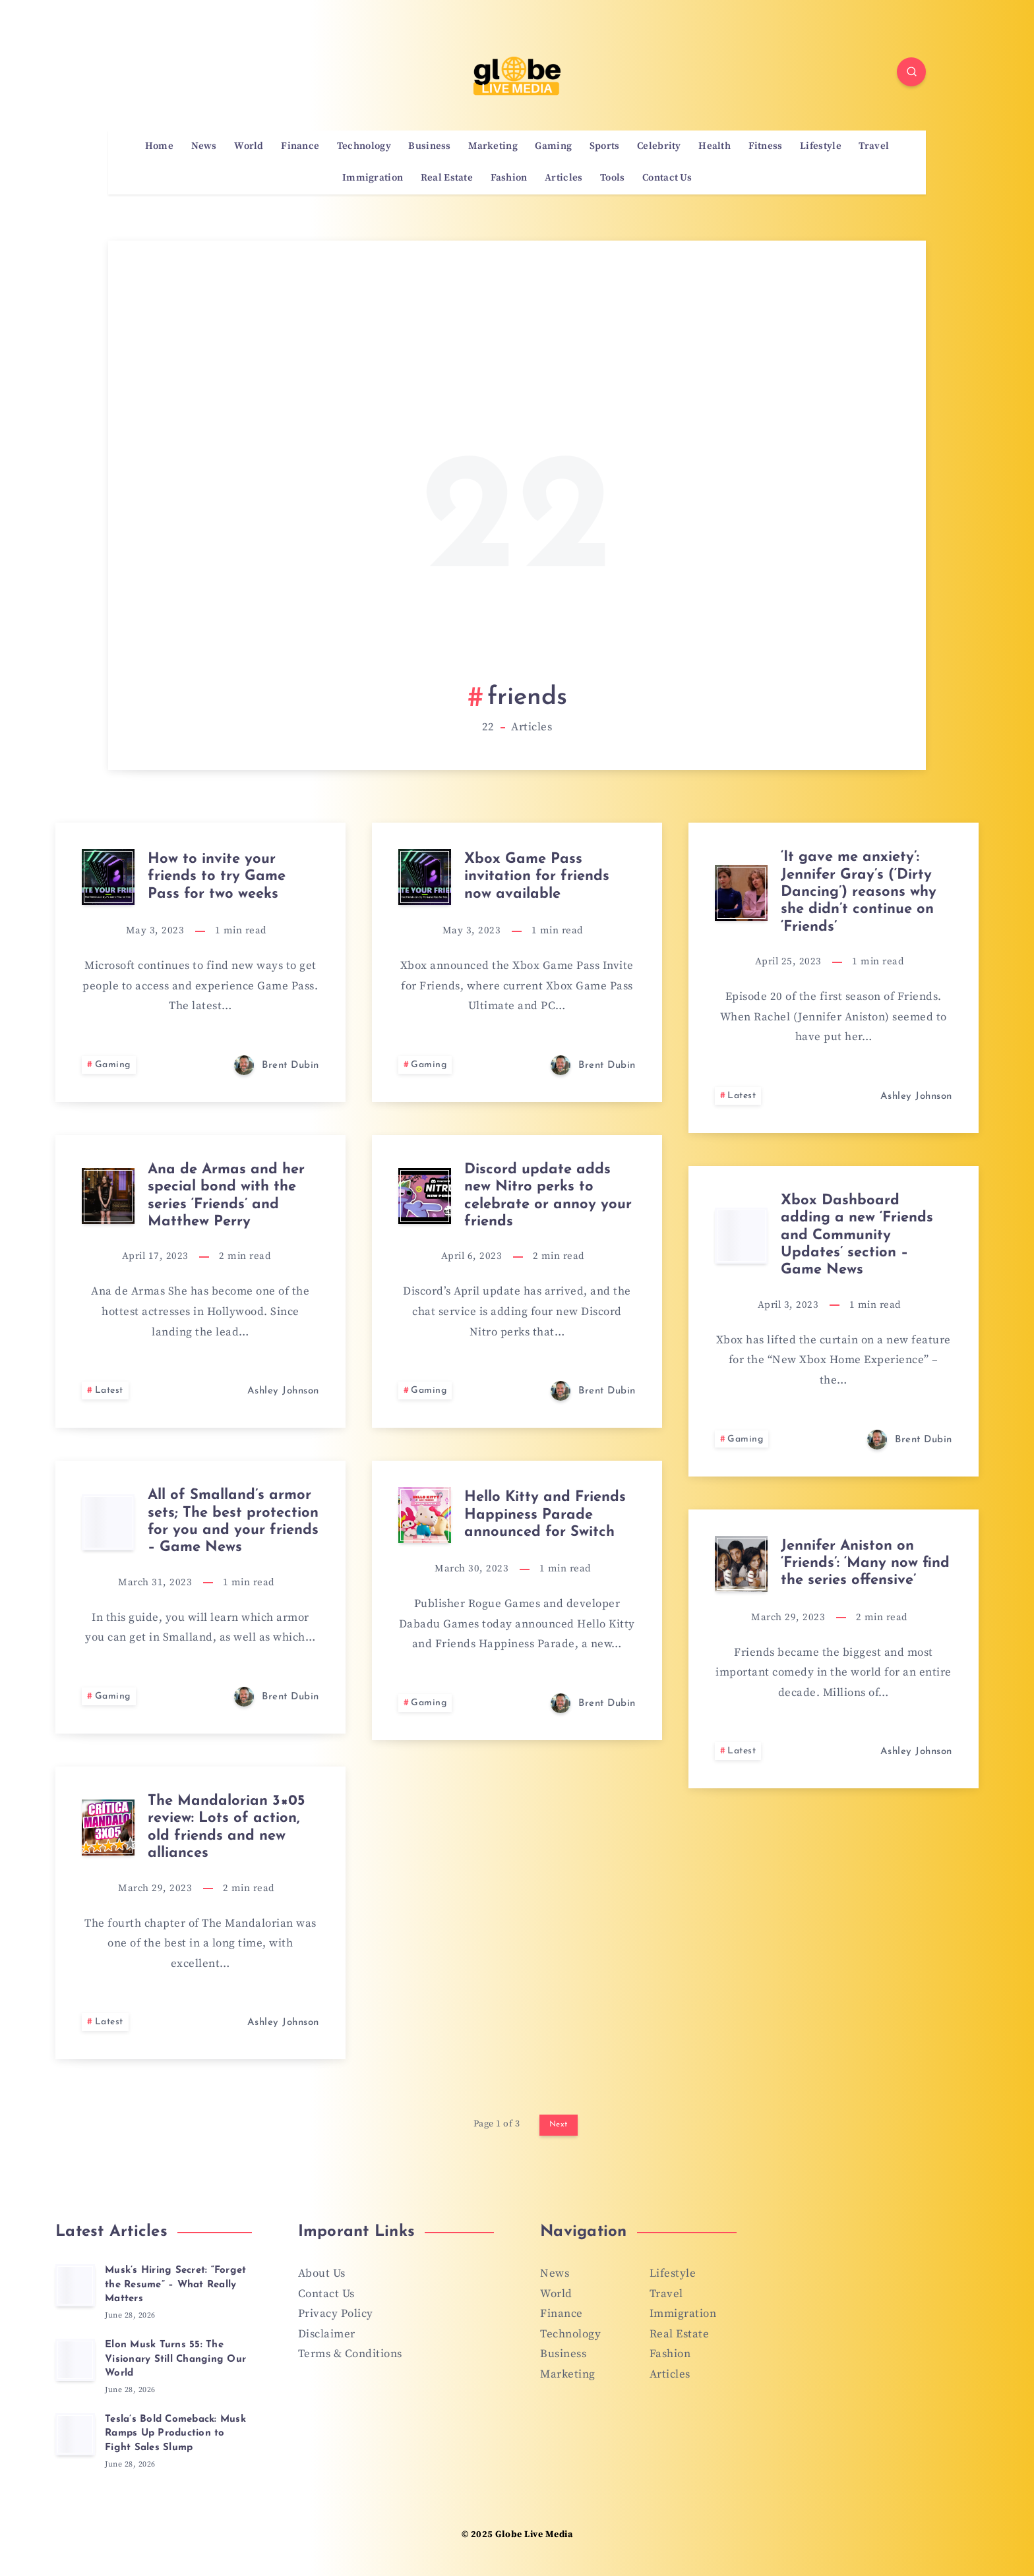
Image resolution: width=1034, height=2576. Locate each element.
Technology (364, 146)
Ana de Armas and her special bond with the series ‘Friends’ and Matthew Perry (226, 1195)
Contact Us (667, 178)
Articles (563, 178)
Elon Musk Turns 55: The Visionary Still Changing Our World (175, 2359)
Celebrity (659, 146)
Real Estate (447, 178)
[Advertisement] (517, 478)
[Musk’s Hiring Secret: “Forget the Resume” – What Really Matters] (75, 2285)
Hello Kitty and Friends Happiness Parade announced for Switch (545, 1515)
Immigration (372, 178)
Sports (605, 146)
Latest (741, 1096)
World (249, 146)
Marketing (493, 146)
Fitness (765, 146)
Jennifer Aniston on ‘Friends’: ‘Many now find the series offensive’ (865, 1563)
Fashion (509, 178)
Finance (300, 146)
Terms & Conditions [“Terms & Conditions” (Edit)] (350, 2354)
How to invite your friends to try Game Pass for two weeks (217, 877)
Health (714, 146)
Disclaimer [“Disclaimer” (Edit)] (326, 2334)
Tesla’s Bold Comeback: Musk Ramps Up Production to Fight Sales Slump (175, 2434)
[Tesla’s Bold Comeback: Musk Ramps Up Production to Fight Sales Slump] (75, 2434)
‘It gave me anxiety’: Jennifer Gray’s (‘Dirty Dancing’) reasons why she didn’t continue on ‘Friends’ (858, 892)
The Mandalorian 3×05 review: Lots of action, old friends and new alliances (226, 1827)
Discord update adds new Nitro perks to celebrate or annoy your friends (548, 1195)
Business (429, 146)
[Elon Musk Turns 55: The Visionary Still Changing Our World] (75, 2360)
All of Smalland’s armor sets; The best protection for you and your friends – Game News (233, 1521)
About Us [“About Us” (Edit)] (322, 2273)
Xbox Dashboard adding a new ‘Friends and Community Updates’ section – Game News (857, 1235)
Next (558, 2124)
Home (159, 146)
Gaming (553, 146)
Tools (612, 178)
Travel (874, 146)
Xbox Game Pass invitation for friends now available (536, 877)
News (204, 146)
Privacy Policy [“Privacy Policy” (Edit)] (335, 2313)
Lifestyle (820, 146)
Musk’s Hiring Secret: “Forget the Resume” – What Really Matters (175, 2285)
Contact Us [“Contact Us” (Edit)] (326, 2294)
